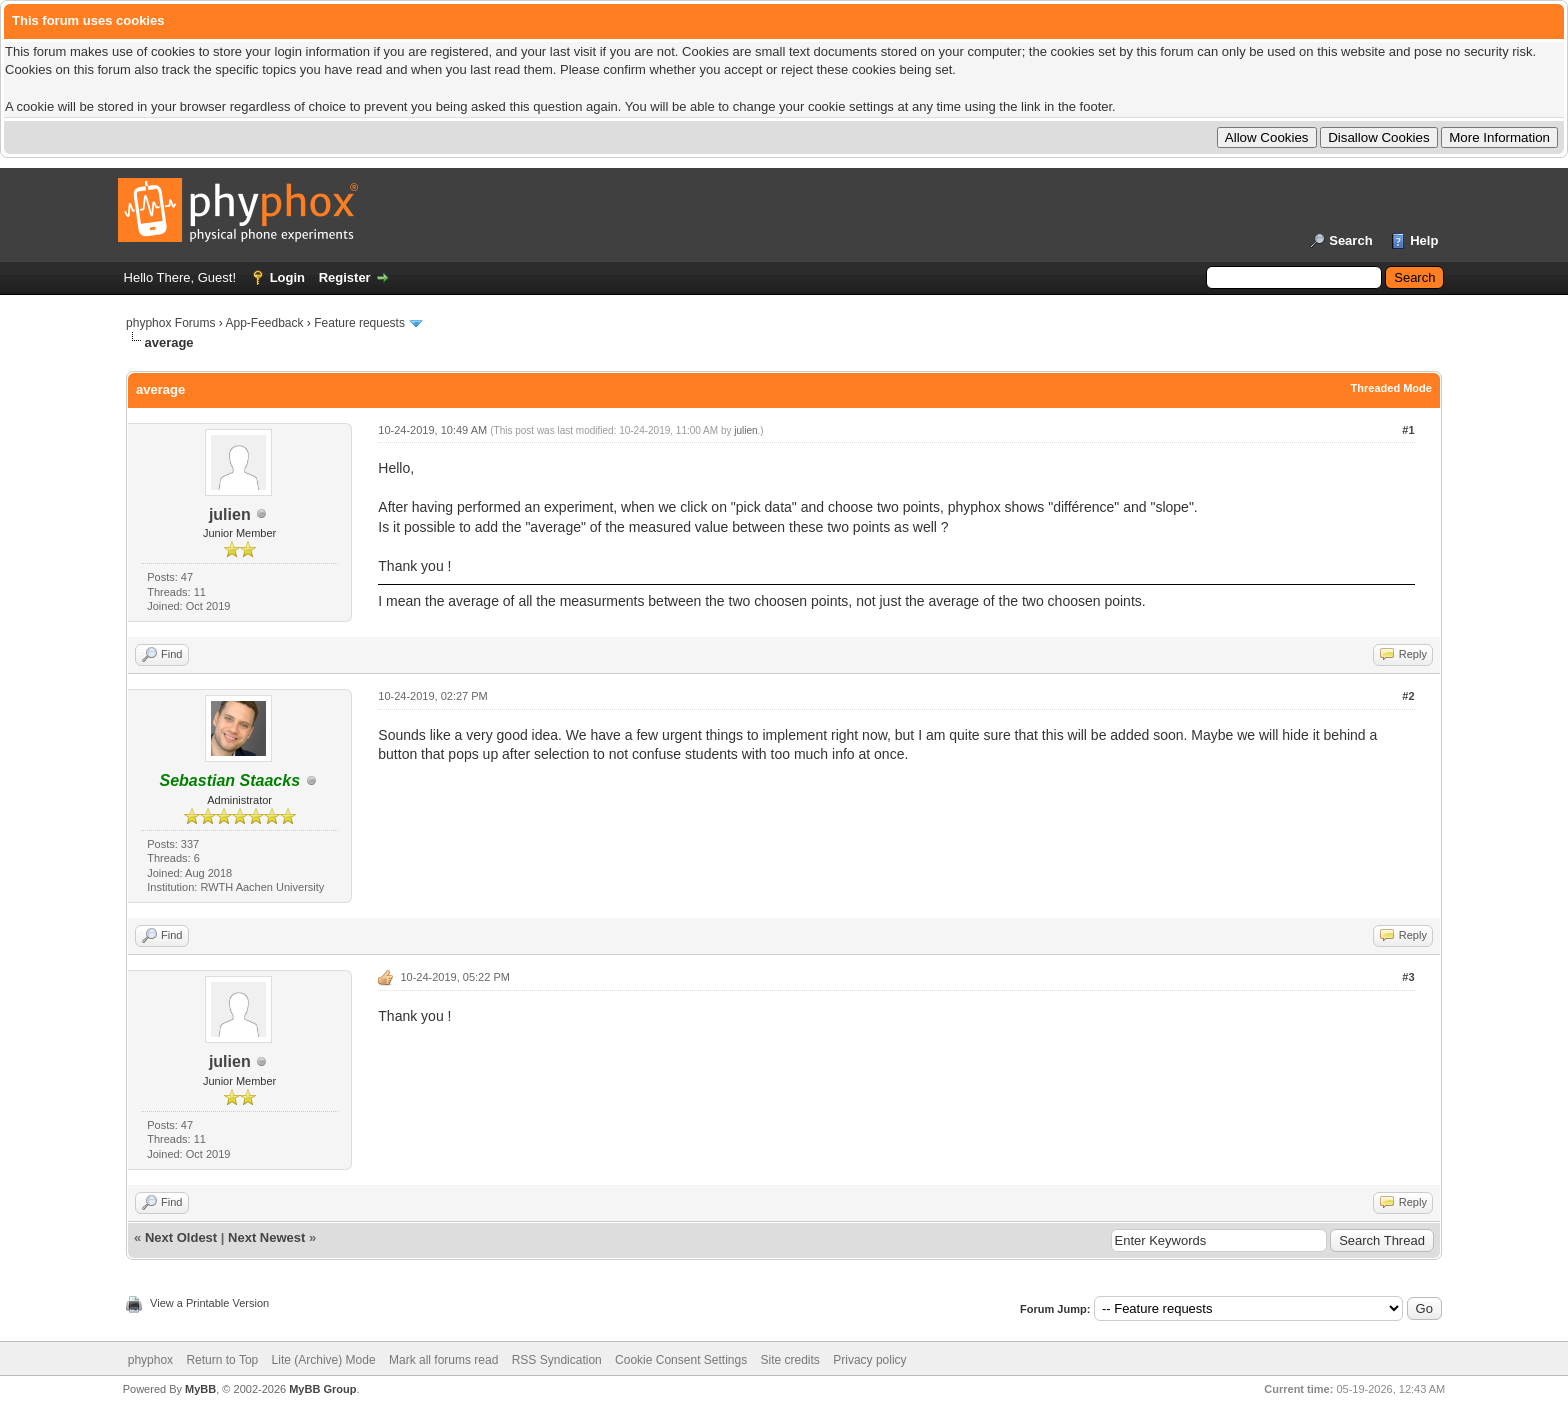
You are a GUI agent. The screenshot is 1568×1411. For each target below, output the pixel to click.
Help (1424, 240)
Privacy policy (869, 1360)
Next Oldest (181, 1237)
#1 (1408, 430)
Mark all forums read (443, 1360)
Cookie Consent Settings (681, 1360)
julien (230, 514)
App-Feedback (264, 323)
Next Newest (266, 1237)
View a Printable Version (209, 1303)
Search (1350, 240)
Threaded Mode (1391, 388)
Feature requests (359, 323)
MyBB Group (322, 1389)
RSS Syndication (557, 1360)
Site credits (790, 1360)
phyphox (150, 1360)
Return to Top (222, 1360)
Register (345, 277)
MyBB (200, 1389)
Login (287, 277)
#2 (1408, 696)
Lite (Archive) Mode (324, 1360)
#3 (1408, 977)
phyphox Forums (170, 323)
